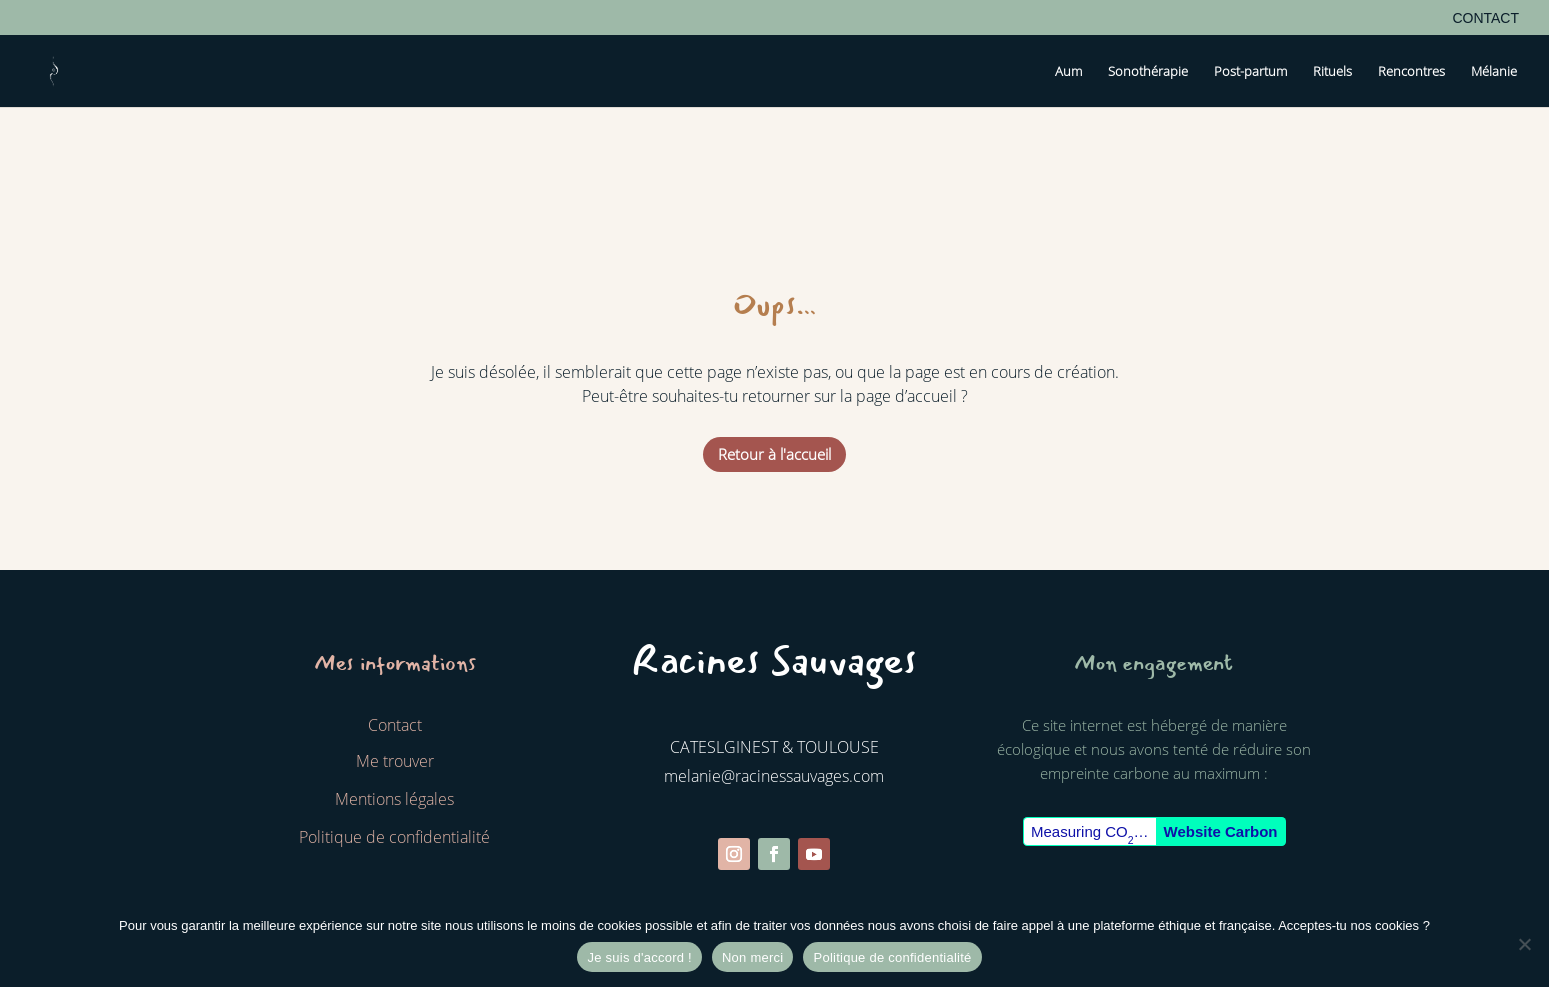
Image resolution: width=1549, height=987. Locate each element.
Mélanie (1494, 72)
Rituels (1332, 72)
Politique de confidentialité (892, 957)
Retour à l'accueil (774, 454)
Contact (1485, 18)
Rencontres (1411, 72)
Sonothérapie (1148, 72)
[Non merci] (1524, 944)
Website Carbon (1221, 831)
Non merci (753, 957)
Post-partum (1250, 72)
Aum (1068, 72)
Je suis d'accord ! (639, 957)
